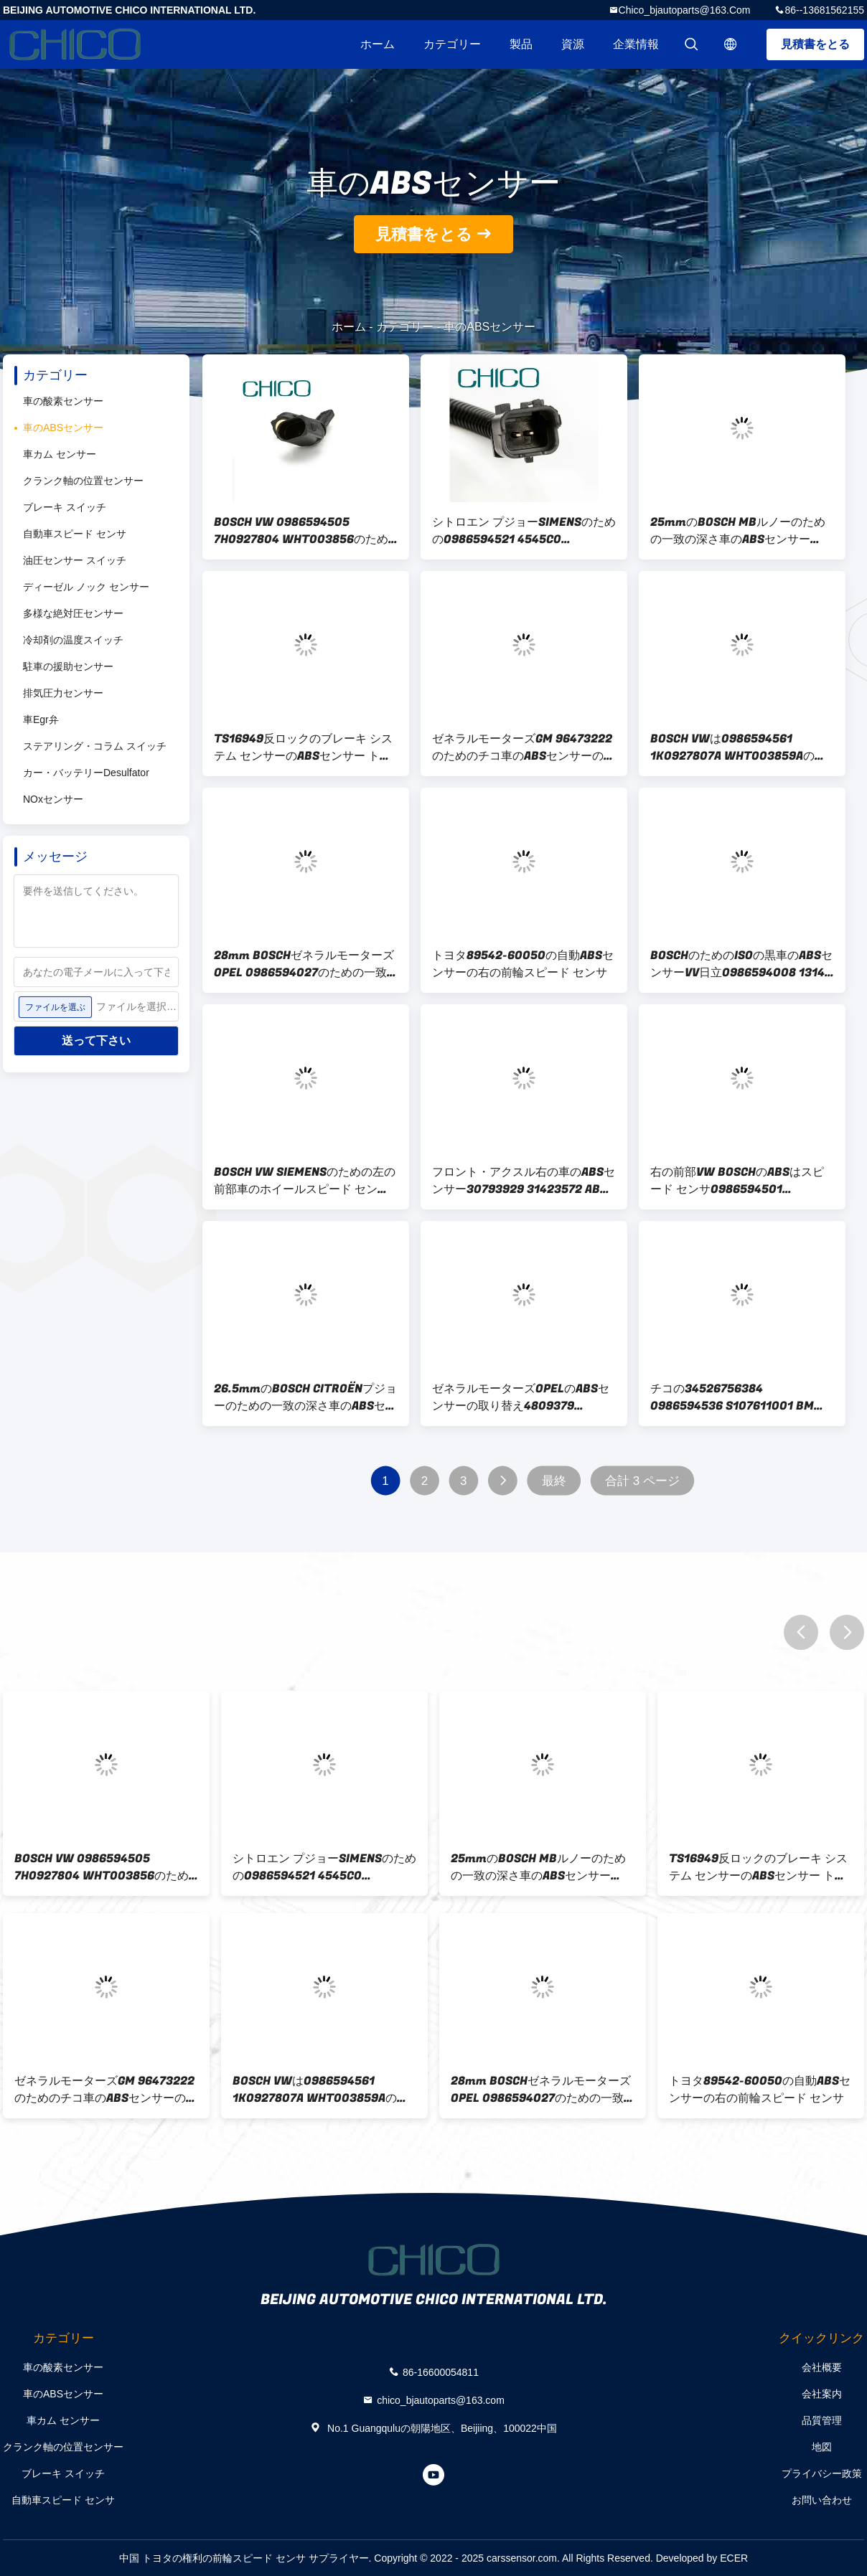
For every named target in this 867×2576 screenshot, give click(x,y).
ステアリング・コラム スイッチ (95, 746)
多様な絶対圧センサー (73, 613)
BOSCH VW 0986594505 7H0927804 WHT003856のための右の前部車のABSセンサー (301, 531)
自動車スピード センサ (74, 533)
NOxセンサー (53, 799)
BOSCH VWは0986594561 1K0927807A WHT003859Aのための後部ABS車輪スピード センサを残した (738, 747)
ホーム (377, 44)
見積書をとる (815, 44)
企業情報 (636, 44)
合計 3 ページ (642, 1481)
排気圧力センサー (63, 693)
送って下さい (96, 1040)
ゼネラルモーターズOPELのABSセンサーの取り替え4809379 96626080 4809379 (520, 1397)
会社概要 (822, 2367)
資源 (572, 44)
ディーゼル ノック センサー (86, 587)
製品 (521, 44)
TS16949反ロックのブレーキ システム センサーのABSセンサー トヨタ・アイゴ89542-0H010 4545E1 (304, 747)
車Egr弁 (41, 719)
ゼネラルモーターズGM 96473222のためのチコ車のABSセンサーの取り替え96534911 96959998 (523, 747)
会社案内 (822, 2394)
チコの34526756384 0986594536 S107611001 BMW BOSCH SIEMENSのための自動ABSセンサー (741, 1397)
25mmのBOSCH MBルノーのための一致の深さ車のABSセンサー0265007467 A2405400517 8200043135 (737, 531)
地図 (822, 2447)
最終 (554, 1481)
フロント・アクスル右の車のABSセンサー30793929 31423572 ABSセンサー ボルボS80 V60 (523, 1181)
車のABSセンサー (63, 427)
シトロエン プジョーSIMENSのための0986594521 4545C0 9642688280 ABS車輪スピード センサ (524, 531)
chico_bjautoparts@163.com (685, 10)
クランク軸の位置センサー (83, 480)
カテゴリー (452, 44)
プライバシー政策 (822, 2473)
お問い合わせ (822, 2500)
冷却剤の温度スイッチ (73, 640)
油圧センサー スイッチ (74, 560)
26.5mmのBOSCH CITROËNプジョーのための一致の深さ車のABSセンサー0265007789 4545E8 (305, 1397)
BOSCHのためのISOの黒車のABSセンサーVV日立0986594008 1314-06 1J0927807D (741, 964)
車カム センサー (59, 454)
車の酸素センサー (63, 401)
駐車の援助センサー (68, 666)
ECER (734, 2558)
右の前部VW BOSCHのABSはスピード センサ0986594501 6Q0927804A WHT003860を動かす (741, 1181)
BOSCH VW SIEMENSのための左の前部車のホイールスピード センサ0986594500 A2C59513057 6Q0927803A (304, 1181)
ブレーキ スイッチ (64, 507)
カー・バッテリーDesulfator (86, 772)
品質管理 (822, 2420)
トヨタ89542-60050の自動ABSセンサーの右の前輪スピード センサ (523, 964)
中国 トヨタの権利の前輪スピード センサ (212, 2558)
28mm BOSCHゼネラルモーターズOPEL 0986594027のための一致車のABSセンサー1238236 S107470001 (304, 964)
